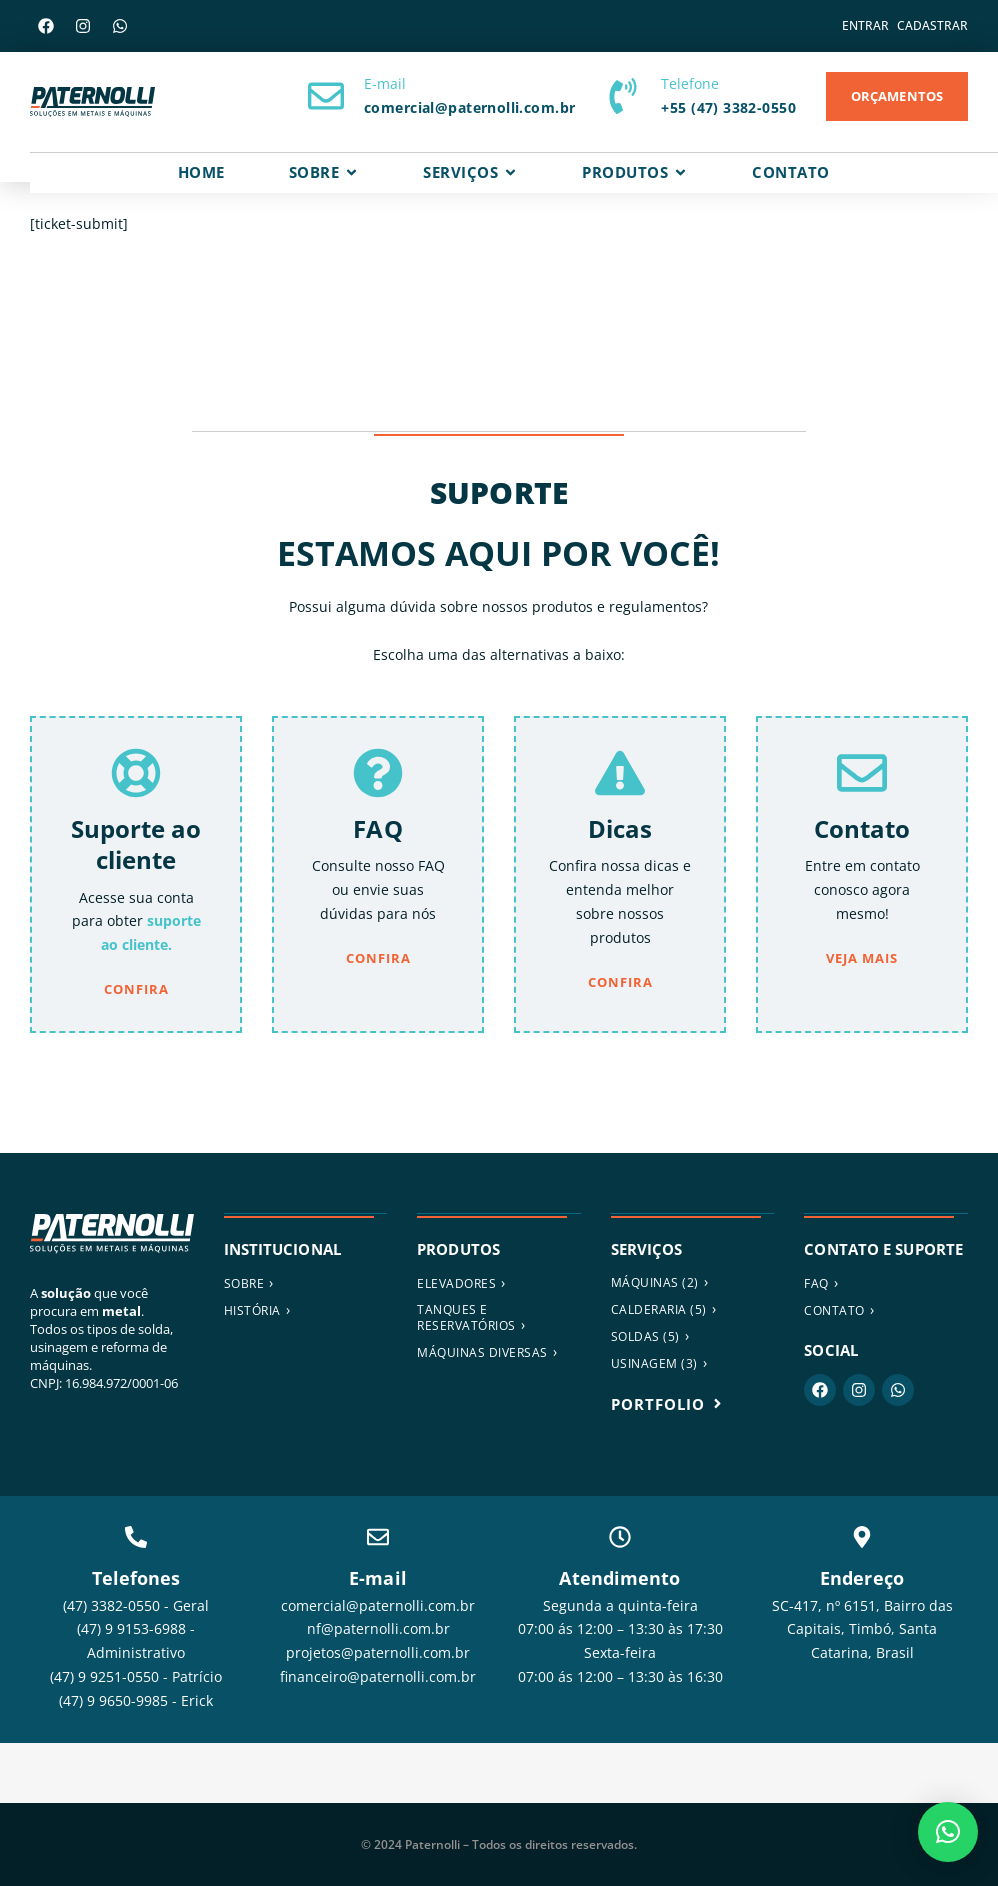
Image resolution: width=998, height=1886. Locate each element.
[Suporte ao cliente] (136, 773)
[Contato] (862, 773)
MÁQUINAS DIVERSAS (482, 1352)
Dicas (620, 828)
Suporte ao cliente (136, 844)
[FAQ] (378, 773)
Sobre (244, 1283)
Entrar (865, 25)
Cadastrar (932, 25)
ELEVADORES (456, 1283)
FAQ (377, 828)
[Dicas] (620, 773)
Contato (862, 828)
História (252, 1310)
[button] (948, 1832)
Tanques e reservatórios (466, 1318)
